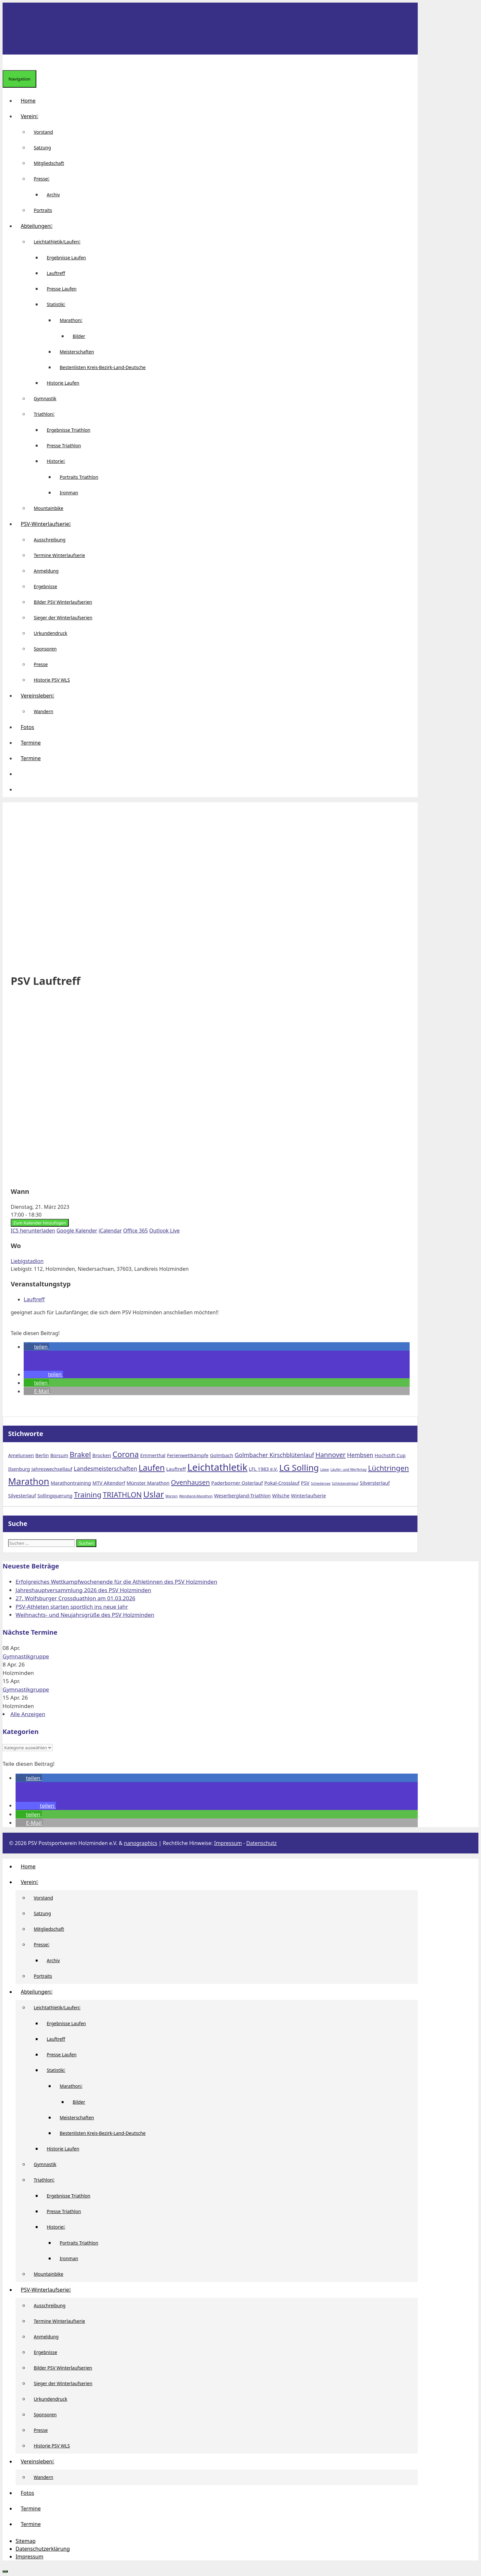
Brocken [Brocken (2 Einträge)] (101, 1455)
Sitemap (26, 2541)
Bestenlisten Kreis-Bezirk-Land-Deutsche (103, 367)
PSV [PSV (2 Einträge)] (305, 1483)
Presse (44, 178)
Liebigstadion (27, 1261)
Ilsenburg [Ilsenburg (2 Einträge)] (19, 1469)
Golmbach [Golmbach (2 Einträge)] (221, 1455)
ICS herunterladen (33, 1230)
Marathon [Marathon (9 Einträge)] (28, 1481)
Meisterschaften (77, 352)
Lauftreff (56, 273)
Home (28, 100)
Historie (58, 461)
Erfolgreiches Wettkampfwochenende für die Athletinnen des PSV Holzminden (116, 1581)
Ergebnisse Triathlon (68, 430)
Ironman (69, 492)
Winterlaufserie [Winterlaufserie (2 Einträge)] (308, 1495)
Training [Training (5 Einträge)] (88, 1494)
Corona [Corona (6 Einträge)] (126, 1454)
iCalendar (110, 1230)
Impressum (228, 1843)
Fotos (27, 727)
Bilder (79, 336)
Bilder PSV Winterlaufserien (63, 602)
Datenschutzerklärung (43, 2548)
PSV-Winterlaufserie (48, 523)
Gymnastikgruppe (26, 1656)
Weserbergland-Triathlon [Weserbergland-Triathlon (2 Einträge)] (242, 1495)
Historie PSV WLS (52, 680)
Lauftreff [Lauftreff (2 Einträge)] (176, 1469)
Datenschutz (261, 1843)
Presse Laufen (62, 289)
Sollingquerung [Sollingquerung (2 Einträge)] (54, 1495)
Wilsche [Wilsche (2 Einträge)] (281, 1495)
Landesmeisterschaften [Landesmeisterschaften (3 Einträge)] (105, 1468)
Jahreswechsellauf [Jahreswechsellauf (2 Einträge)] (51, 1469)
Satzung (42, 147)
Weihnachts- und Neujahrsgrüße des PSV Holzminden (85, 1614)
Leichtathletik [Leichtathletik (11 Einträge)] (217, 1467)
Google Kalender (76, 1230)
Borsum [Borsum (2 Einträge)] (59, 1455)
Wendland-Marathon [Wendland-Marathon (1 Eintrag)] (195, 1496)
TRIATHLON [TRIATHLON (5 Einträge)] (122, 1494)
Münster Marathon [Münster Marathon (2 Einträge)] (147, 1483)
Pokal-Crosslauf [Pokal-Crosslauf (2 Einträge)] (282, 1483)
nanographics (140, 1843)
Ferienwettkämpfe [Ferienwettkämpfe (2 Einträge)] (188, 1455)
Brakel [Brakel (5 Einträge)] (80, 1454)
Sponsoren (45, 649)
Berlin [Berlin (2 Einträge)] (42, 1455)
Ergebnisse (45, 586)
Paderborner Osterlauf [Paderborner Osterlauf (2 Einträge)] (237, 1483)
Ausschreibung (50, 540)
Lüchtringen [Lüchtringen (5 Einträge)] (388, 1468)
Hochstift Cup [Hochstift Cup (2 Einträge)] (390, 1455)
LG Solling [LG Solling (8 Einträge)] (299, 1467)
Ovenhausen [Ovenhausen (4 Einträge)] (190, 1482)
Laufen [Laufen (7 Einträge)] (151, 1467)
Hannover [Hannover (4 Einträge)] (331, 1454)
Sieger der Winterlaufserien (63, 617)
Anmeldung (46, 571)
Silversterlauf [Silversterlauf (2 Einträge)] (375, 1483)
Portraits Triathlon (79, 477)
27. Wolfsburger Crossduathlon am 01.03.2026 (75, 1598)
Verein (32, 116)
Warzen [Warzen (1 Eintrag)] (171, 1496)
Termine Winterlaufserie (59, 555)
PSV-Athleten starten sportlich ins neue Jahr (72, 1606)
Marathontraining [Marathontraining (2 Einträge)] (71, 1483)
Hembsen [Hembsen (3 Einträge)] (360, 1455)
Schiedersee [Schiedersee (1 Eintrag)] (321, 1483)
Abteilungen (39, 225)
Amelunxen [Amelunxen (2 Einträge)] (21, 1455)
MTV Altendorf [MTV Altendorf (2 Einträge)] (108, 1483)
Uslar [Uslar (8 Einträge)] (153, 1494)
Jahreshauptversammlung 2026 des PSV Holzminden (83, 1590)
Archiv (53, 195)
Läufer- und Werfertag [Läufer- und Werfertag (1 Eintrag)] (349, 1469)
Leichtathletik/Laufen (60, 241)
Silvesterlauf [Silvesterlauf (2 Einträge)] (22, 1495)
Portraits (43, 210)
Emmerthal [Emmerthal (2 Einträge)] (152, 1455)
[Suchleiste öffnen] (8, 62)
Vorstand (43, 132)
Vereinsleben (40, 695)
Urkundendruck (50, 633)
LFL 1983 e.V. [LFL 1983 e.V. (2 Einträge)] (263, 1469)
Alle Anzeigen (27, 1714)
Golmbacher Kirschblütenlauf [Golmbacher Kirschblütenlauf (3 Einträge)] (274, 1455)
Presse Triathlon (64, 445)
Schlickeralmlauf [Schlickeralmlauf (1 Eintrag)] (345, 1483)
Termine (31, 742)
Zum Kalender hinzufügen (39, 1223)
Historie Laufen (63, 383)
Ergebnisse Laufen (66, 257)
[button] (21, 773)
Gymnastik (45, 398)
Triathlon (47, 414)
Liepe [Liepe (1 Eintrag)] (324, 1469)
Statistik (58, 304)
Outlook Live (164, 1230)
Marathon (74, 320)
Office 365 (135, 1230)
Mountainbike (48, 508)
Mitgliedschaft (49, 163)
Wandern (43, 711)
